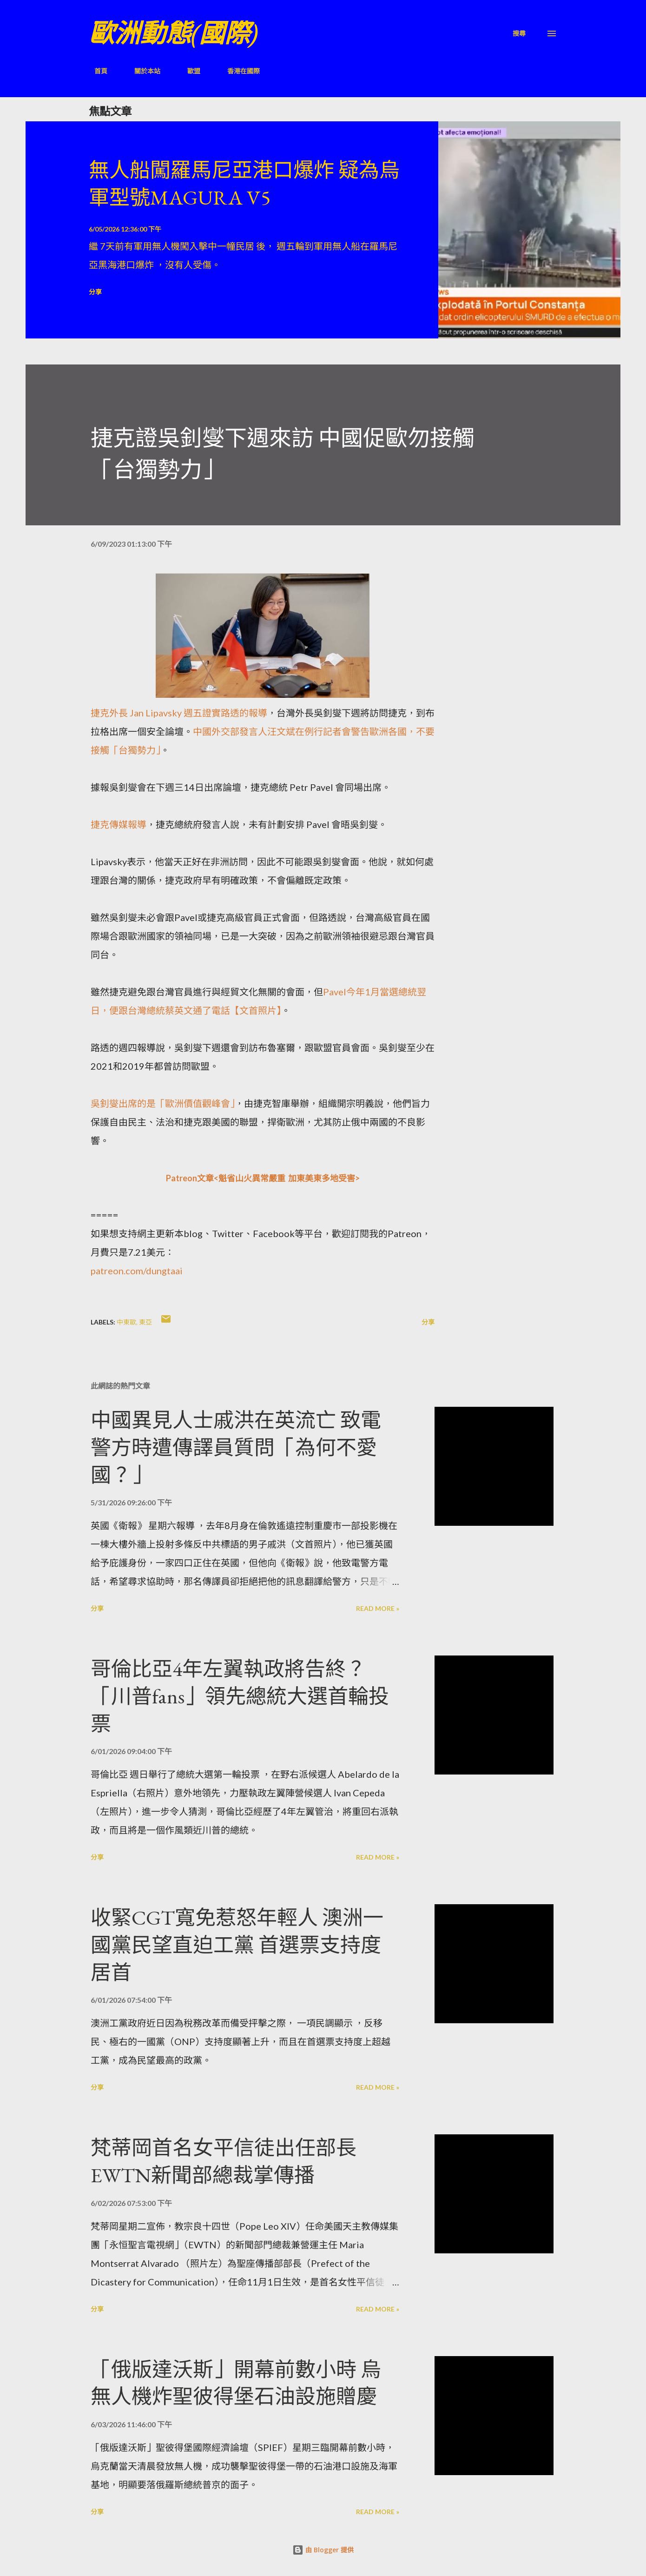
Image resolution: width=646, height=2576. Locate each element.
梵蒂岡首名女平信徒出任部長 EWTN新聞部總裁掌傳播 (223, 2161)
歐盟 (188, 71)
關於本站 (142, 71)
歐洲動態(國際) (173, 33)
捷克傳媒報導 (118, 824)
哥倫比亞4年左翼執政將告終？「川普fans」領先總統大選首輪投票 (240, 1696)
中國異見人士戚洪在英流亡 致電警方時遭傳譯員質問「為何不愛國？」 (236, 1447)
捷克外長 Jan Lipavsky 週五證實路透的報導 (179, 712)
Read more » (377, 1608)
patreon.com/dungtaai (137, 1270)
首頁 (95, 71)
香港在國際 (238, 71)
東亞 (145, 1322)
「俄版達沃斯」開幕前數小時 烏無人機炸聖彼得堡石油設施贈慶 (236, 2383)
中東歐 (126, 1322)
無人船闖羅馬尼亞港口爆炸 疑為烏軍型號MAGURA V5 (244, 184)
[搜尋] (519, 33)
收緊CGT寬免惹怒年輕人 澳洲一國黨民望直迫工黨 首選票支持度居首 (237, 1944)
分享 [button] (95, 292)
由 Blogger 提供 (323, 2549)
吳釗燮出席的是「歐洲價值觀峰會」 (163, 1103)
